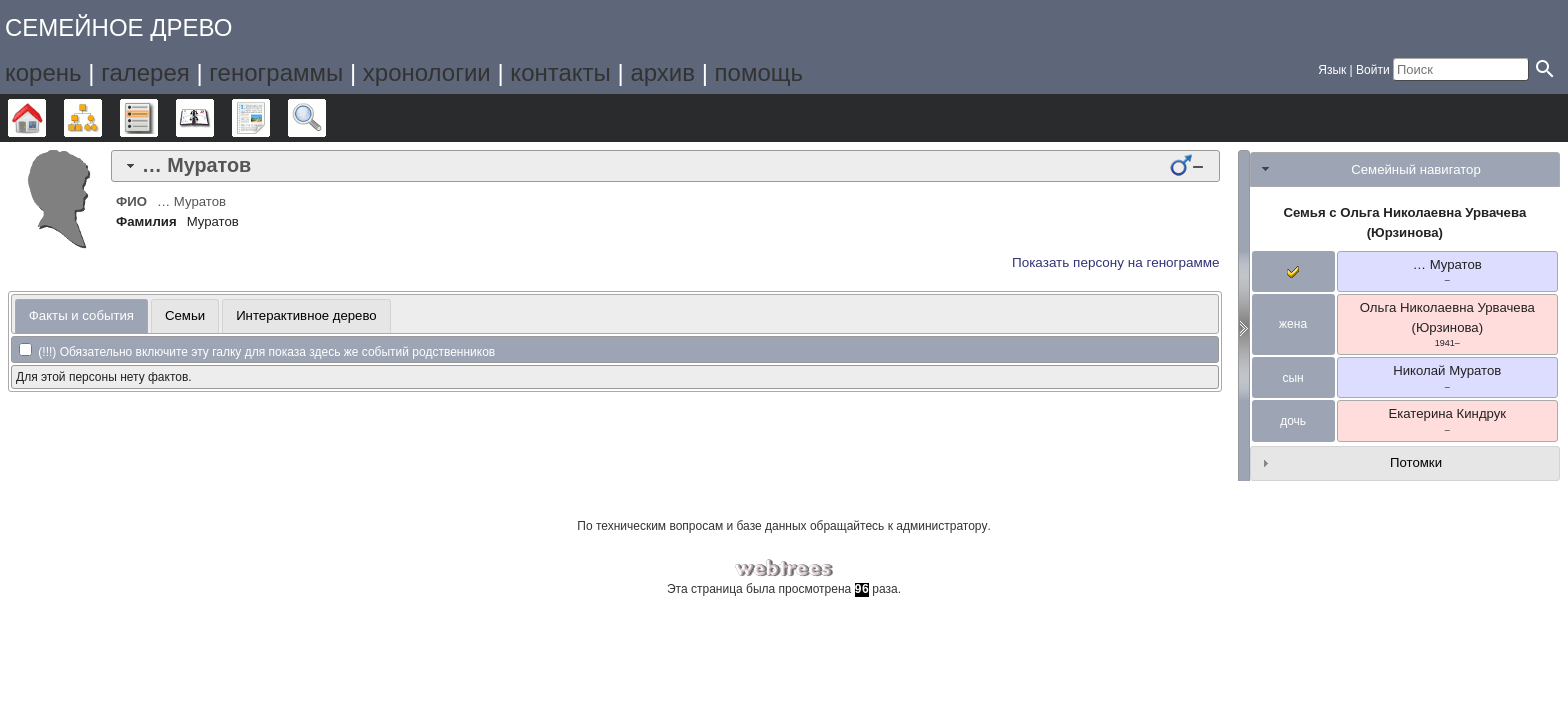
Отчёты (269, 118)
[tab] (665, 166)
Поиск (325, 118)
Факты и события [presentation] (81, 315)
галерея (145, 72)
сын (1292, 378)
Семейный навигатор (1416, 169)
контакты (560, 72)
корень (43, 72)
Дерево (45, 118)
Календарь (213, 118)
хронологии (427, 72)
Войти (1373, 70)
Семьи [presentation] (185, 315)
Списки (157, 118)
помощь (759, 72)
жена (1293, 324)
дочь (1293, 421)
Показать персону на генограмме (1116, 262)
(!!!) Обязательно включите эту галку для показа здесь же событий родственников (257, 352)
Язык (1332, 70)
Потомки (1416, 462)
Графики (101, 118)
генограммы (276, 72)
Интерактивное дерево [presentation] (306, 315)
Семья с (1404, 222)
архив (662, 72)
